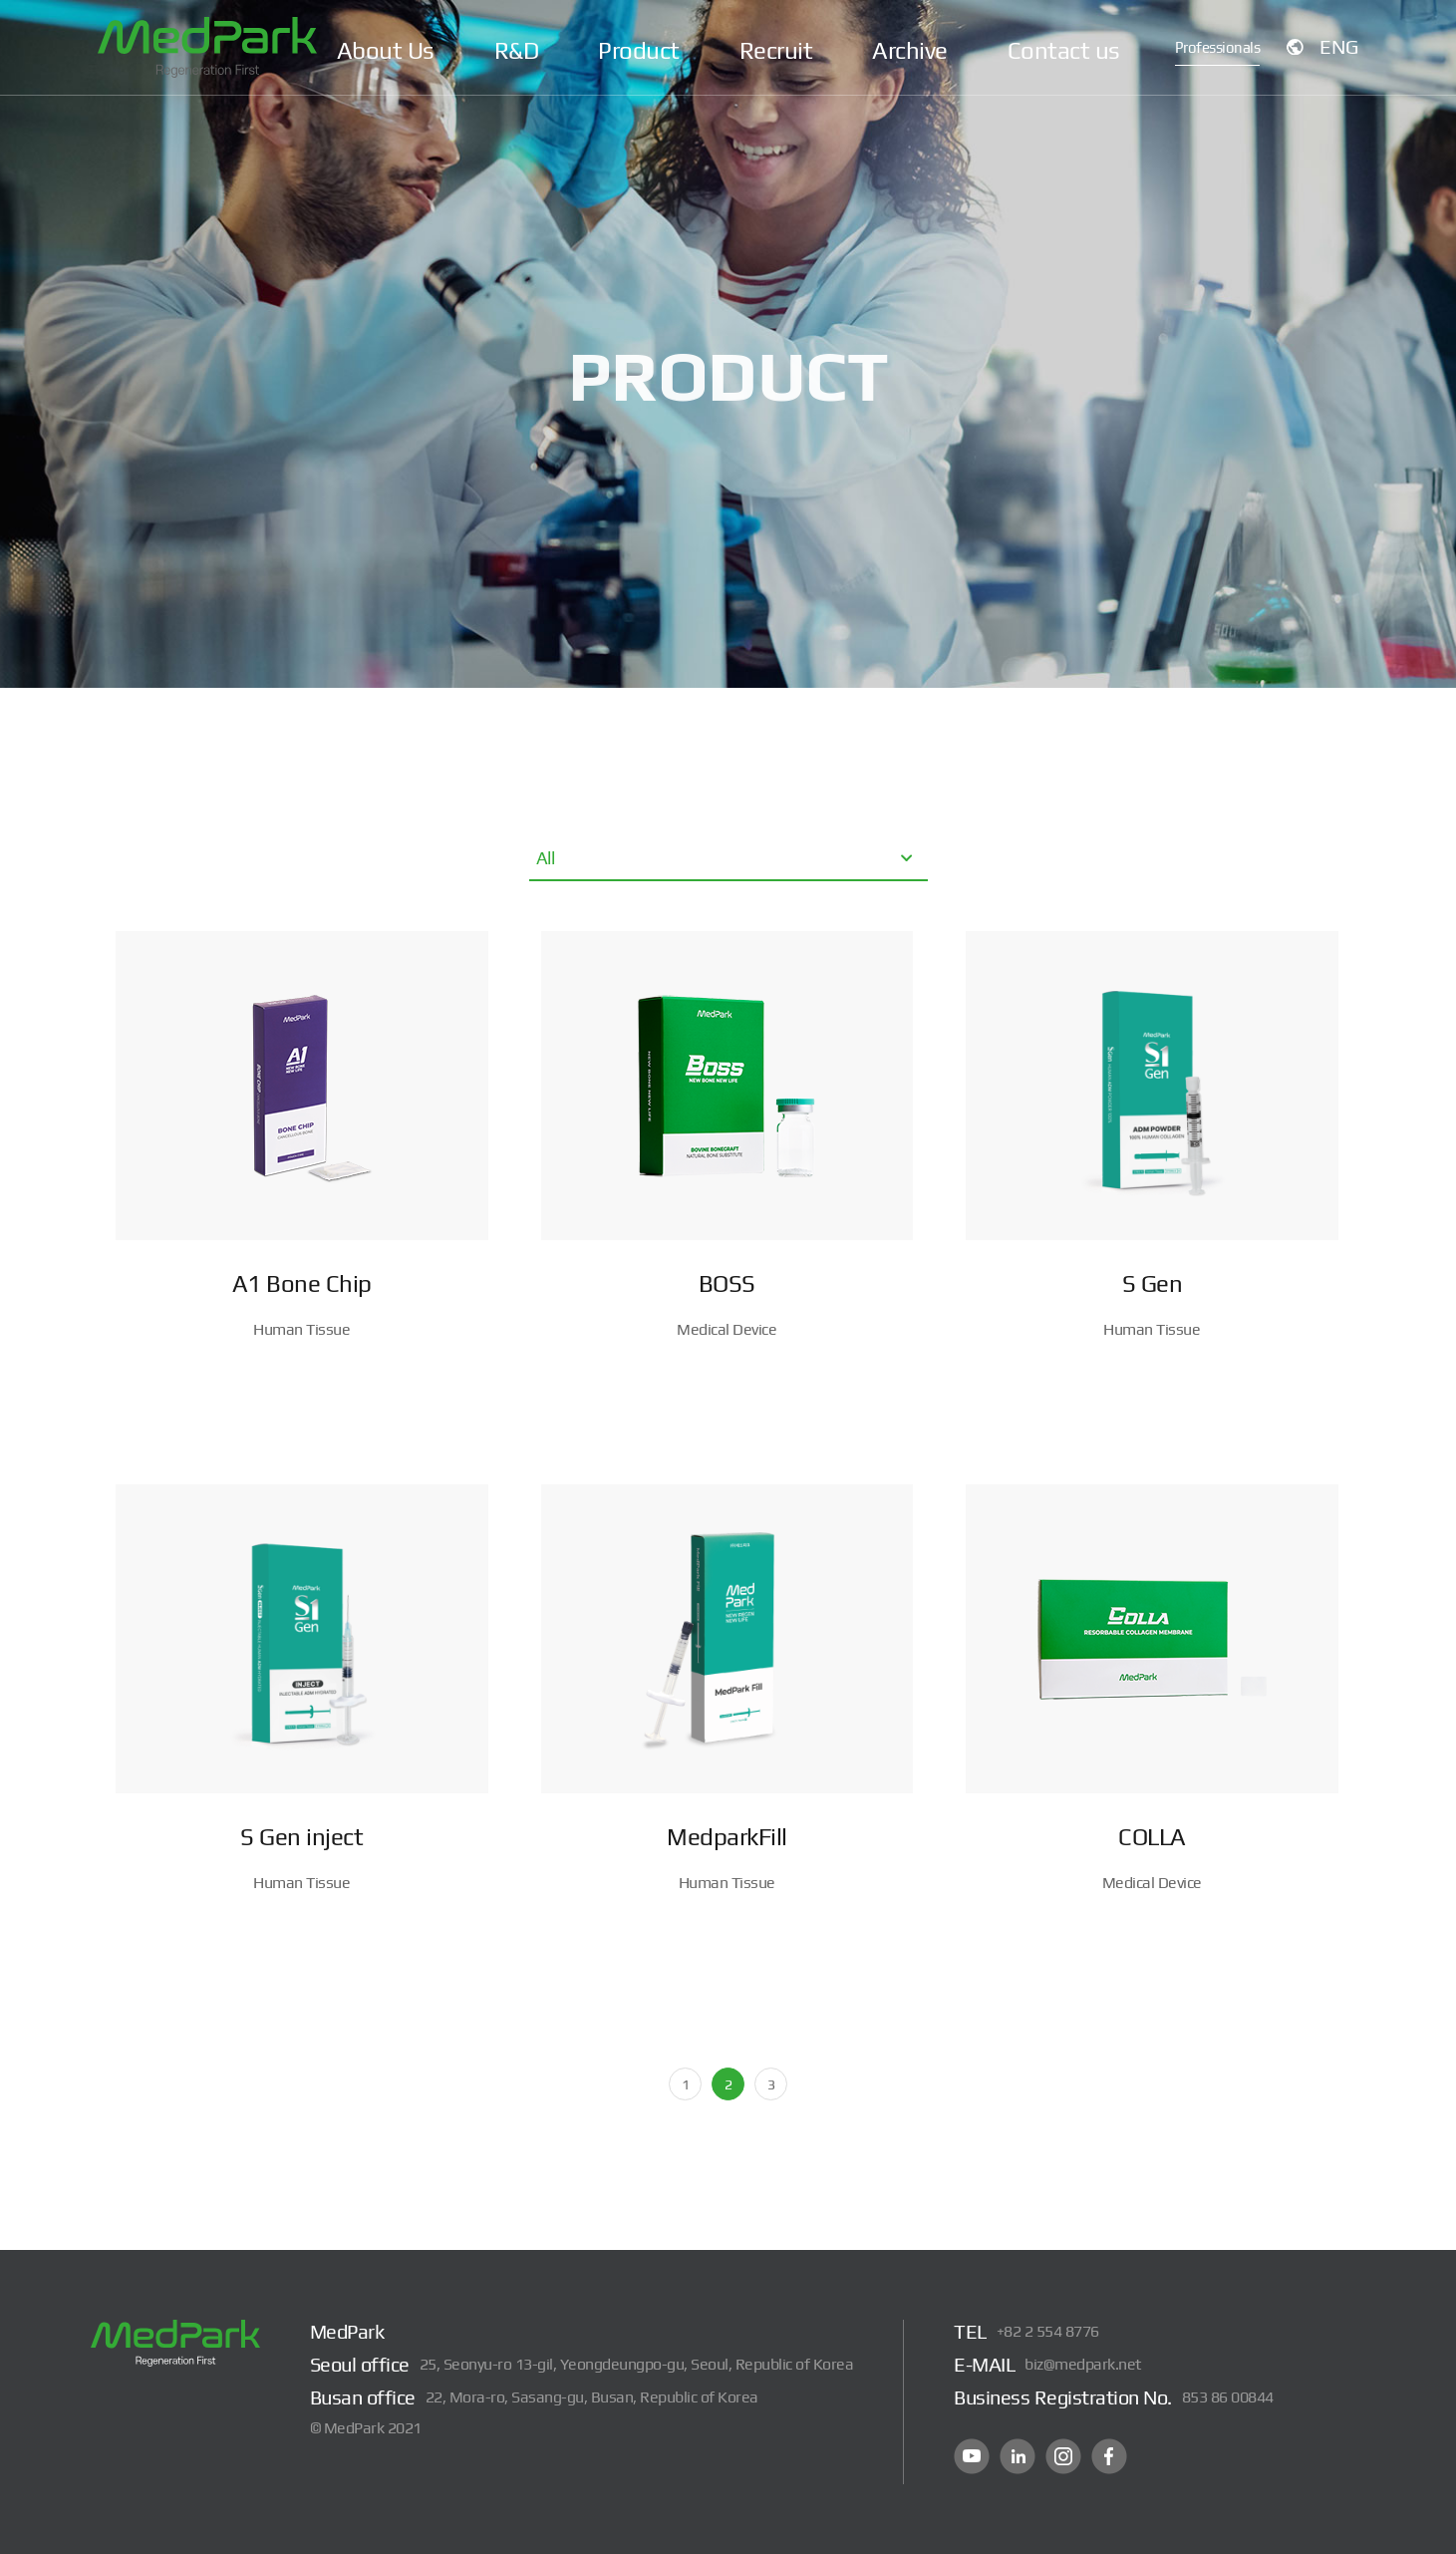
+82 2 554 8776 (1048, 2331)
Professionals (1213, 49)
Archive (910, 50)
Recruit (776, 50)
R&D (516, 50)
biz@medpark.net (1082, 2364)
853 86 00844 (1228, 2397)
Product (639, 50)
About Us (386, 50)
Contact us (1064, 50)
